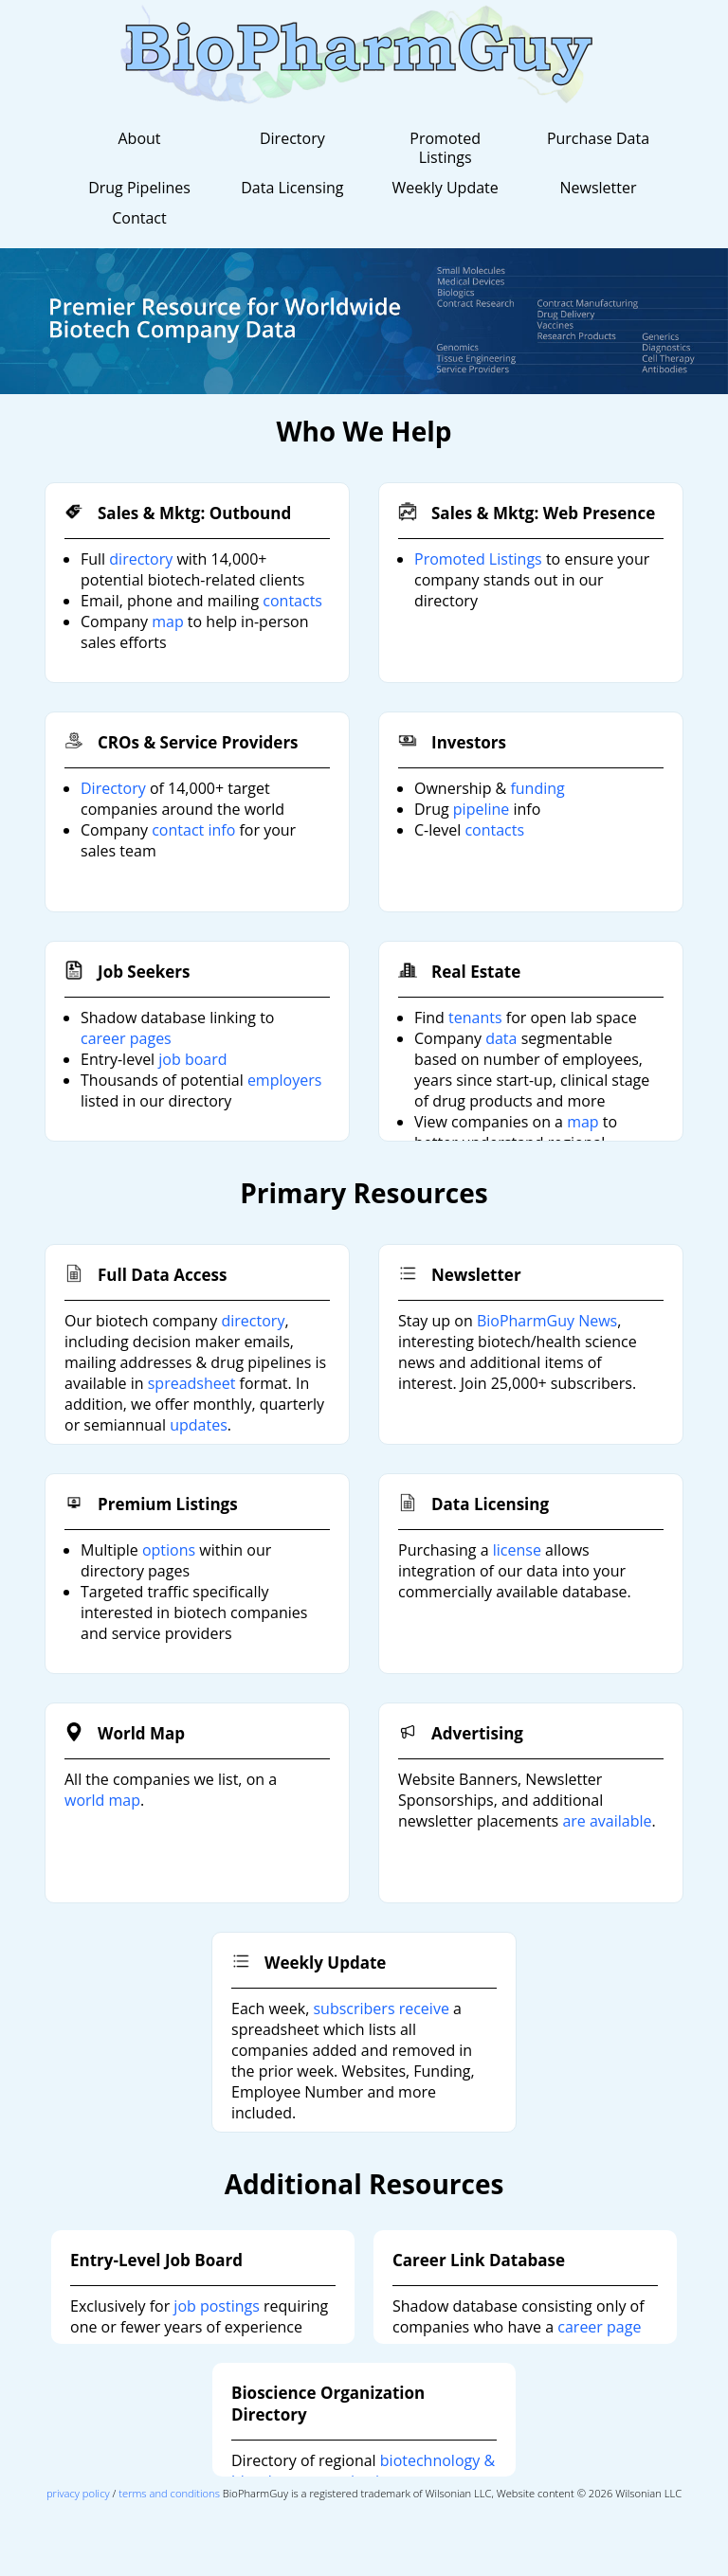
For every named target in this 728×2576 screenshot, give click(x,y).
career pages (126, 1038)
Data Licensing (292, 187)
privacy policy (78, 2493)
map (168, 621)
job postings (216, 2306)
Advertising (477, 1733)
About (139, 138)
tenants (475, 1017)
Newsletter (597, 187)
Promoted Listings (445, 148)
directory (141, 559)
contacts (292, 600)
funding (537, 788)
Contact (139, 217)
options (168, 1550)
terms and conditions (169, 2493)
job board (192, 1059)
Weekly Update (445, 187)
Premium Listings (168, 1504)
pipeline (481, 809)
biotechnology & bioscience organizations (363, 2471)
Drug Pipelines (139, 187)
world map (102, 1800)
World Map (141, 1733)
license (517, 1550)
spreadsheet (192, 1383)
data (501, 1038)
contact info (193, 830)
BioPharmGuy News (547, 1320)
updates (199, 1424)
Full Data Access (162, 1275)
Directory (292, 138)
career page (599, 2326)
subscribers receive (380, 2008)
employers (284, 1080)
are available (606, 1820)
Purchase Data (598, 138)
